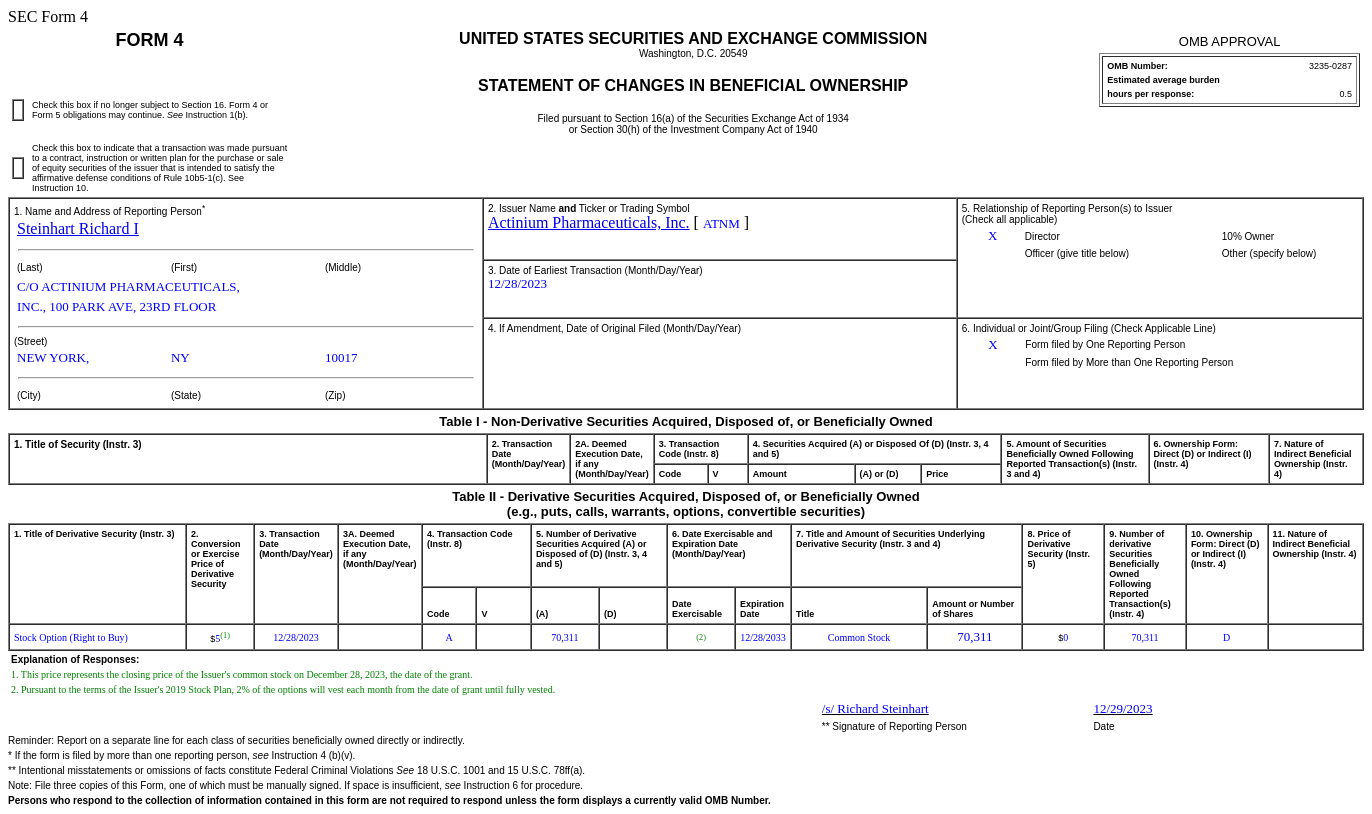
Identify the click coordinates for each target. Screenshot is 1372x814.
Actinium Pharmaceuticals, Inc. (589, 222)
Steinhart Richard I (78, 228)
